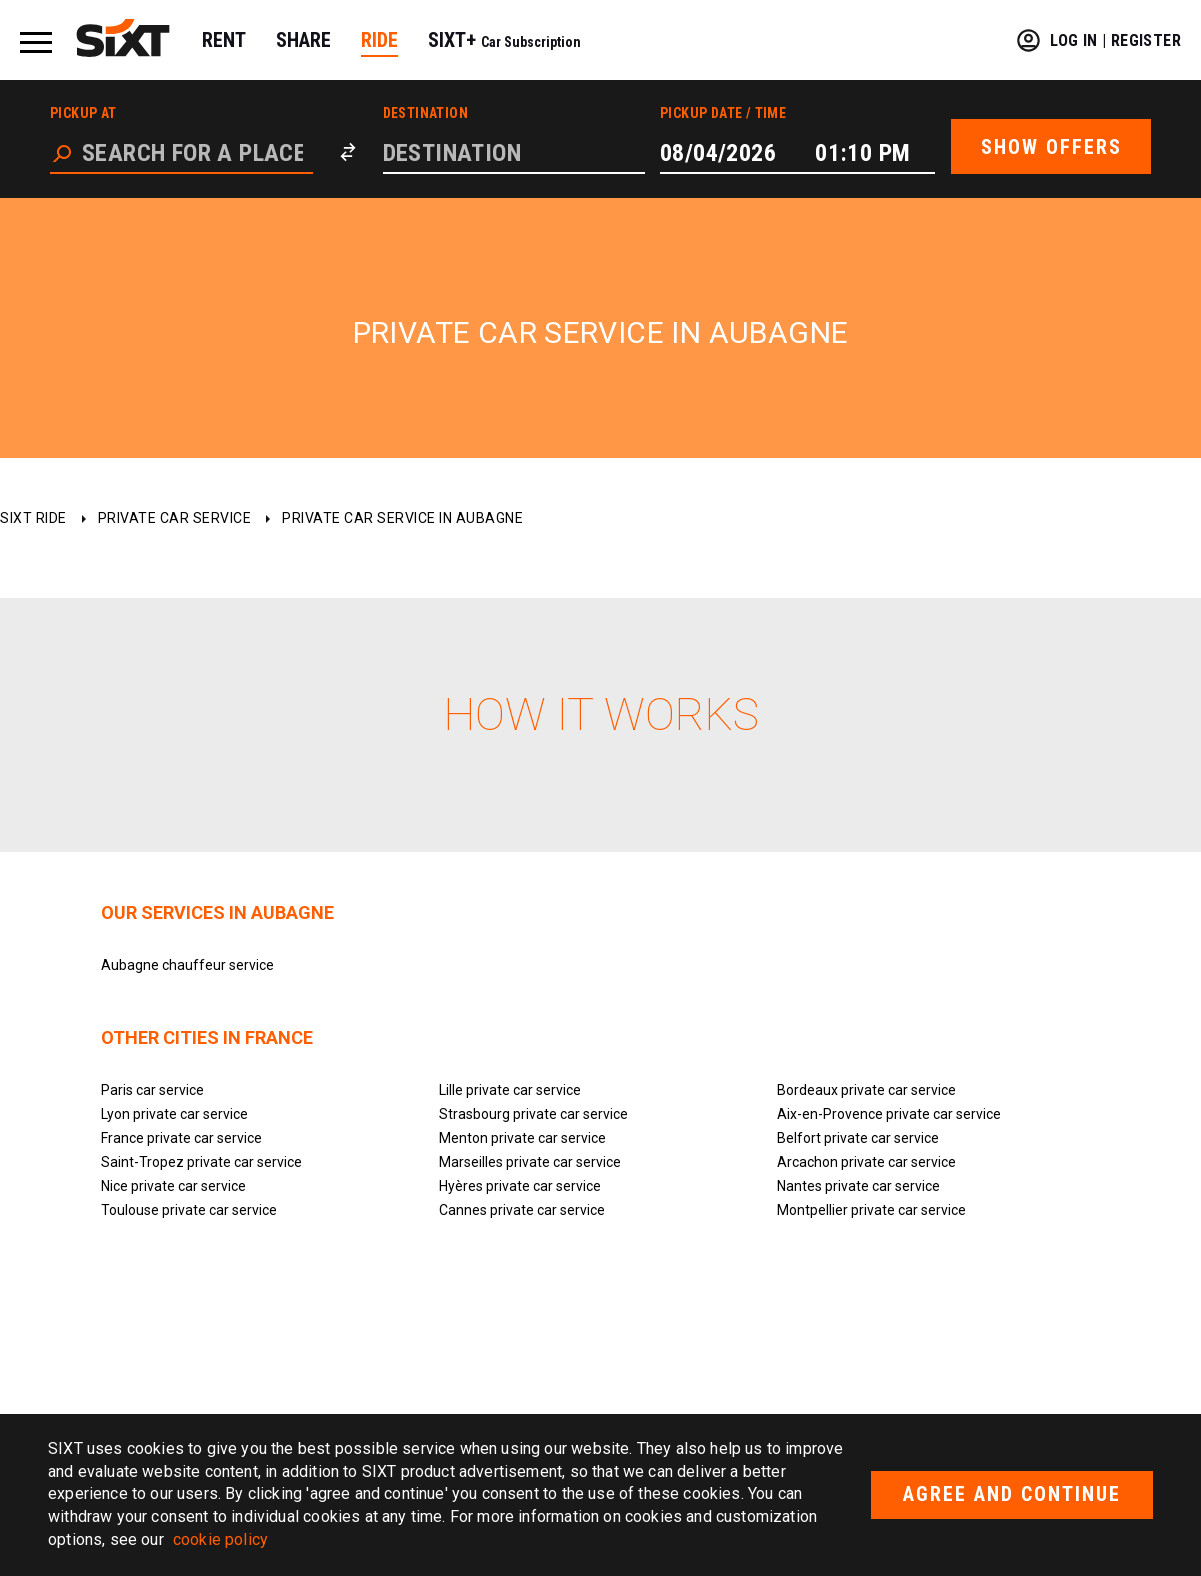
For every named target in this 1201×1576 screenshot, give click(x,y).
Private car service (175, 518)
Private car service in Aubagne (402, 518)
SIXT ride (33, 518)
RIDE (379, 40)
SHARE (303, 40)
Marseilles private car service (530, 1162)
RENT (224, 40)
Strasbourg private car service (533, 1114)
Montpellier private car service (871, 1210)
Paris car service (152, 1090)
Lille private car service (510, 1090)
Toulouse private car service (189, 1210)
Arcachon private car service (866, 1162)
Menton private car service (522, 1138)
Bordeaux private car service (866, 1090)
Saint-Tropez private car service (201, 1162)
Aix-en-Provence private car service (889, 1114)
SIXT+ (504, 40)
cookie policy (220, 1539)
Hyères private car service (520, 1186)
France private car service (181, 1138)
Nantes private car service (858, 1186)
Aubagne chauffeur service (187, 965)
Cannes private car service (522, 1210)
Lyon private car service (174, 1114)
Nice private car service (173, 1186)
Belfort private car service (858, 1138)
